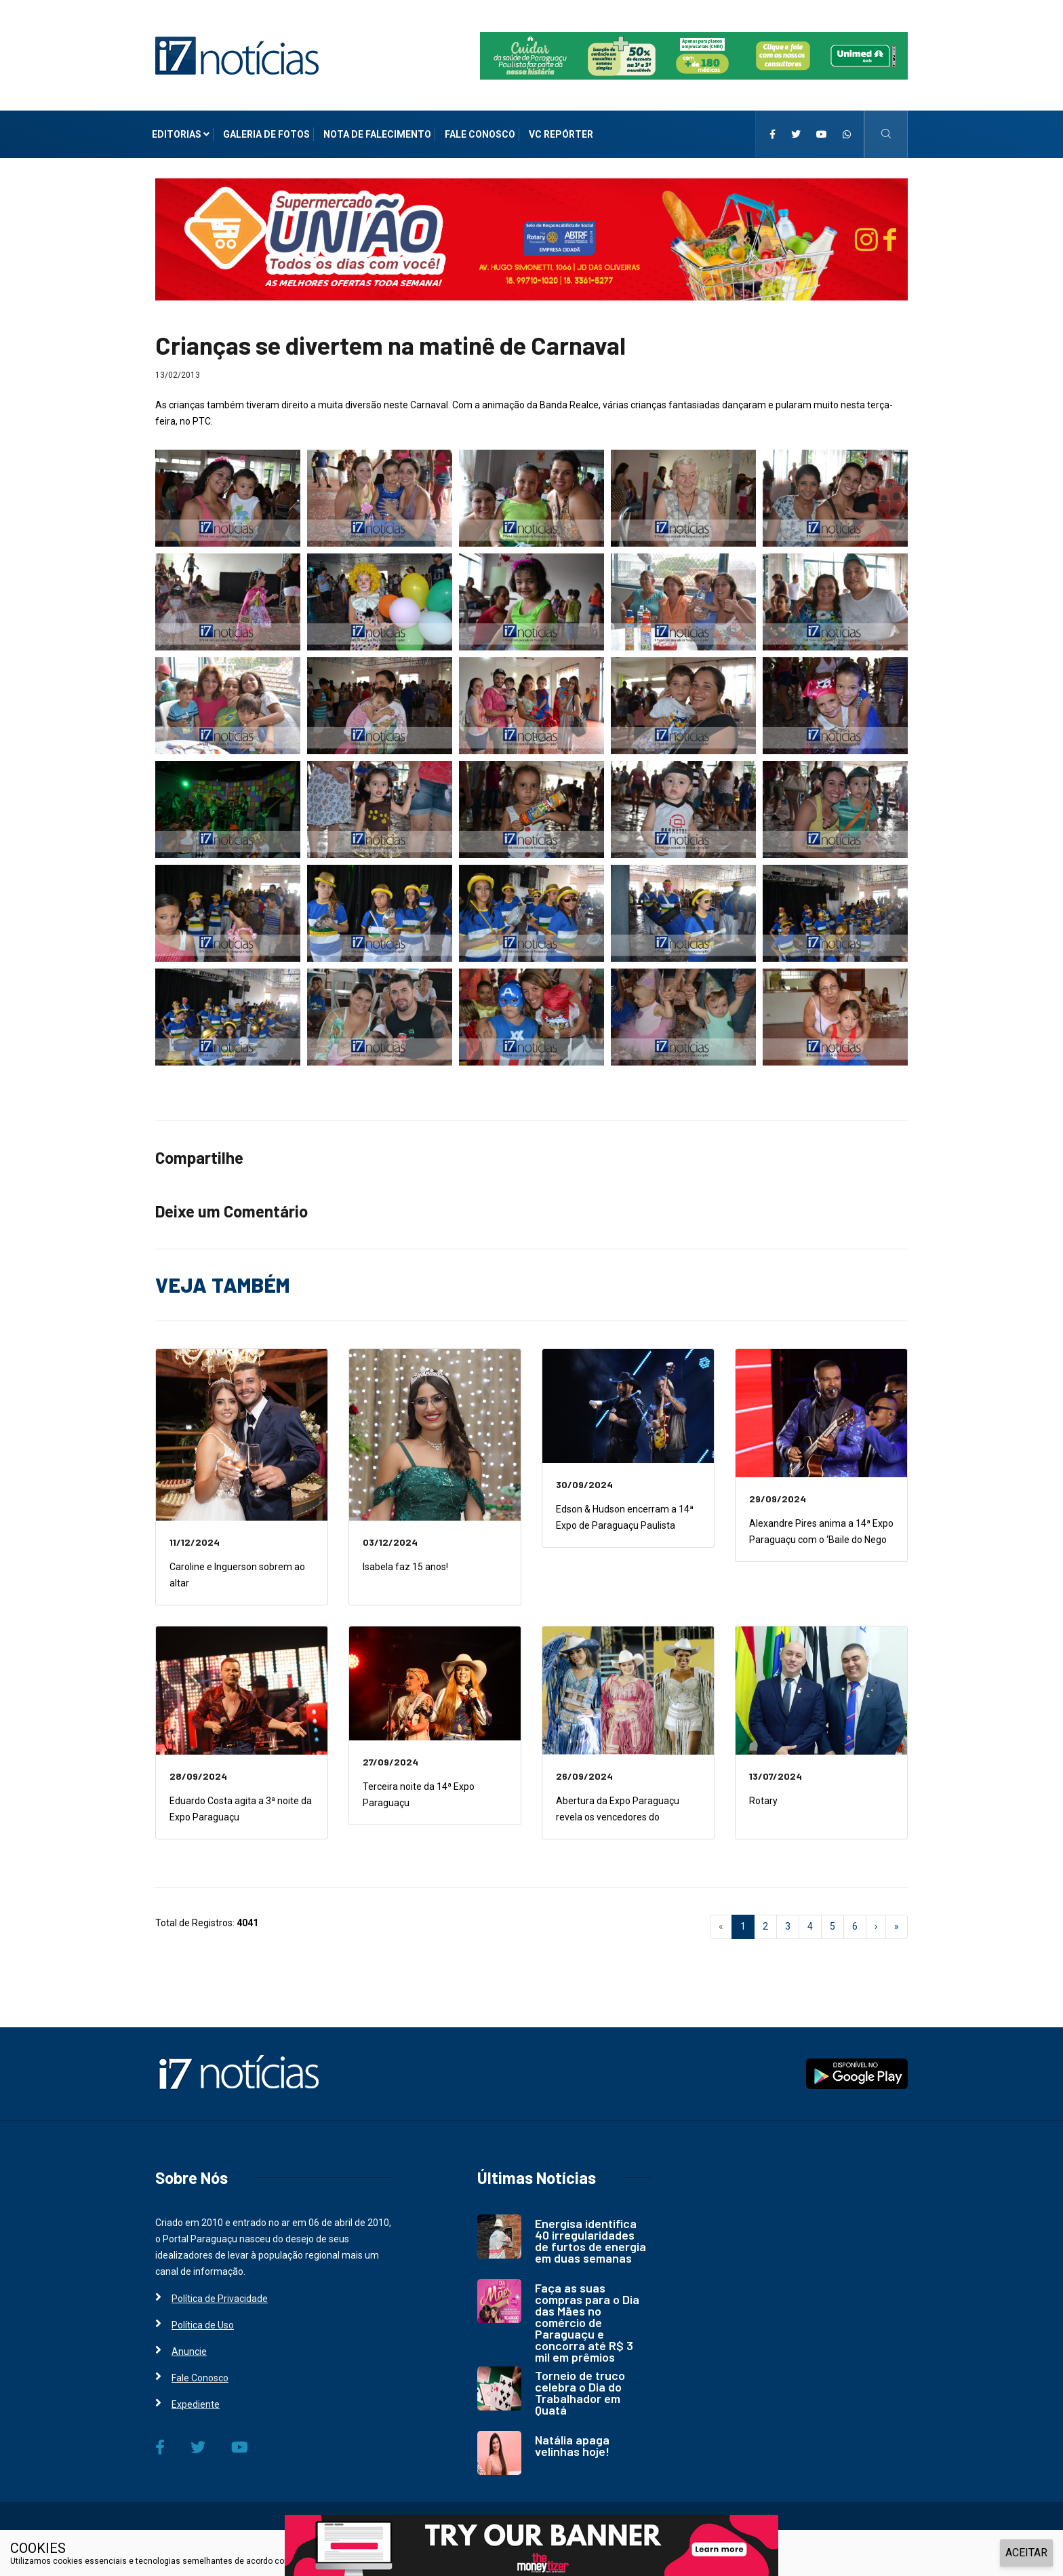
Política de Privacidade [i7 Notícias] (220, 2298)
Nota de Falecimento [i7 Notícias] (377, 134)
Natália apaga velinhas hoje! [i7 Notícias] (572, 2445)
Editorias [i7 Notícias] (180, 134)
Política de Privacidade (369, 2561)
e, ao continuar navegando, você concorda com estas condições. (536, 2561)
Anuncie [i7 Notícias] (189, 2351)
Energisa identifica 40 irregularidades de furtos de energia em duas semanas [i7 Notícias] (590, 2240)
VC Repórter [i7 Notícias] (561, 134)
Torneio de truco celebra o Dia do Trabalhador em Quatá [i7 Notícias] (580, 2392)
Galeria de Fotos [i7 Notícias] (266, 134)
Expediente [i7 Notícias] (196, 2404)
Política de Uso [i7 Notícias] (203, 2325)
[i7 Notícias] (237, 55)
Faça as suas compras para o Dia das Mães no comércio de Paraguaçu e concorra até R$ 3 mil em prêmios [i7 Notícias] (587, 2322)
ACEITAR (1026, 2552)
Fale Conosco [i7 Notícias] (480, 134)
